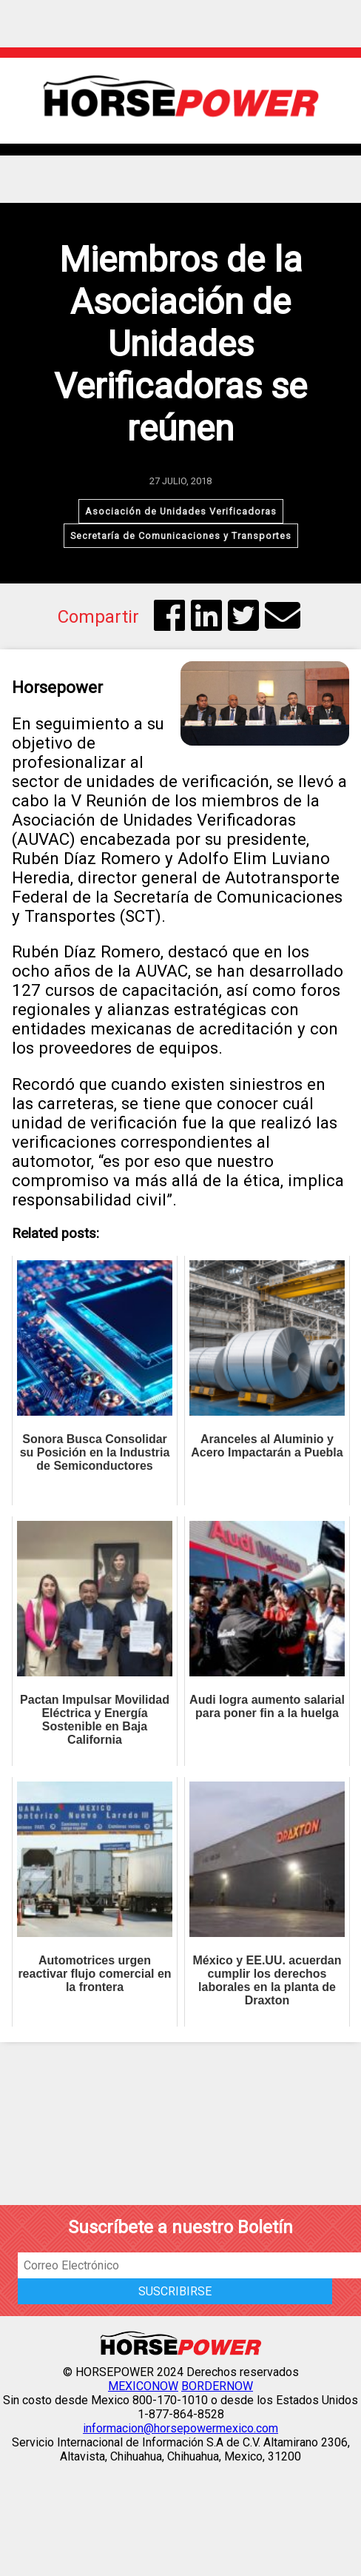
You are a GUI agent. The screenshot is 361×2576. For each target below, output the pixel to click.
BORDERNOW (217, 2386)
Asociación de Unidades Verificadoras (181, 511)
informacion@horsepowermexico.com (180, 2428)
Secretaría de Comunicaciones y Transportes (180, 535)
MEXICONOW (143, 2386)
